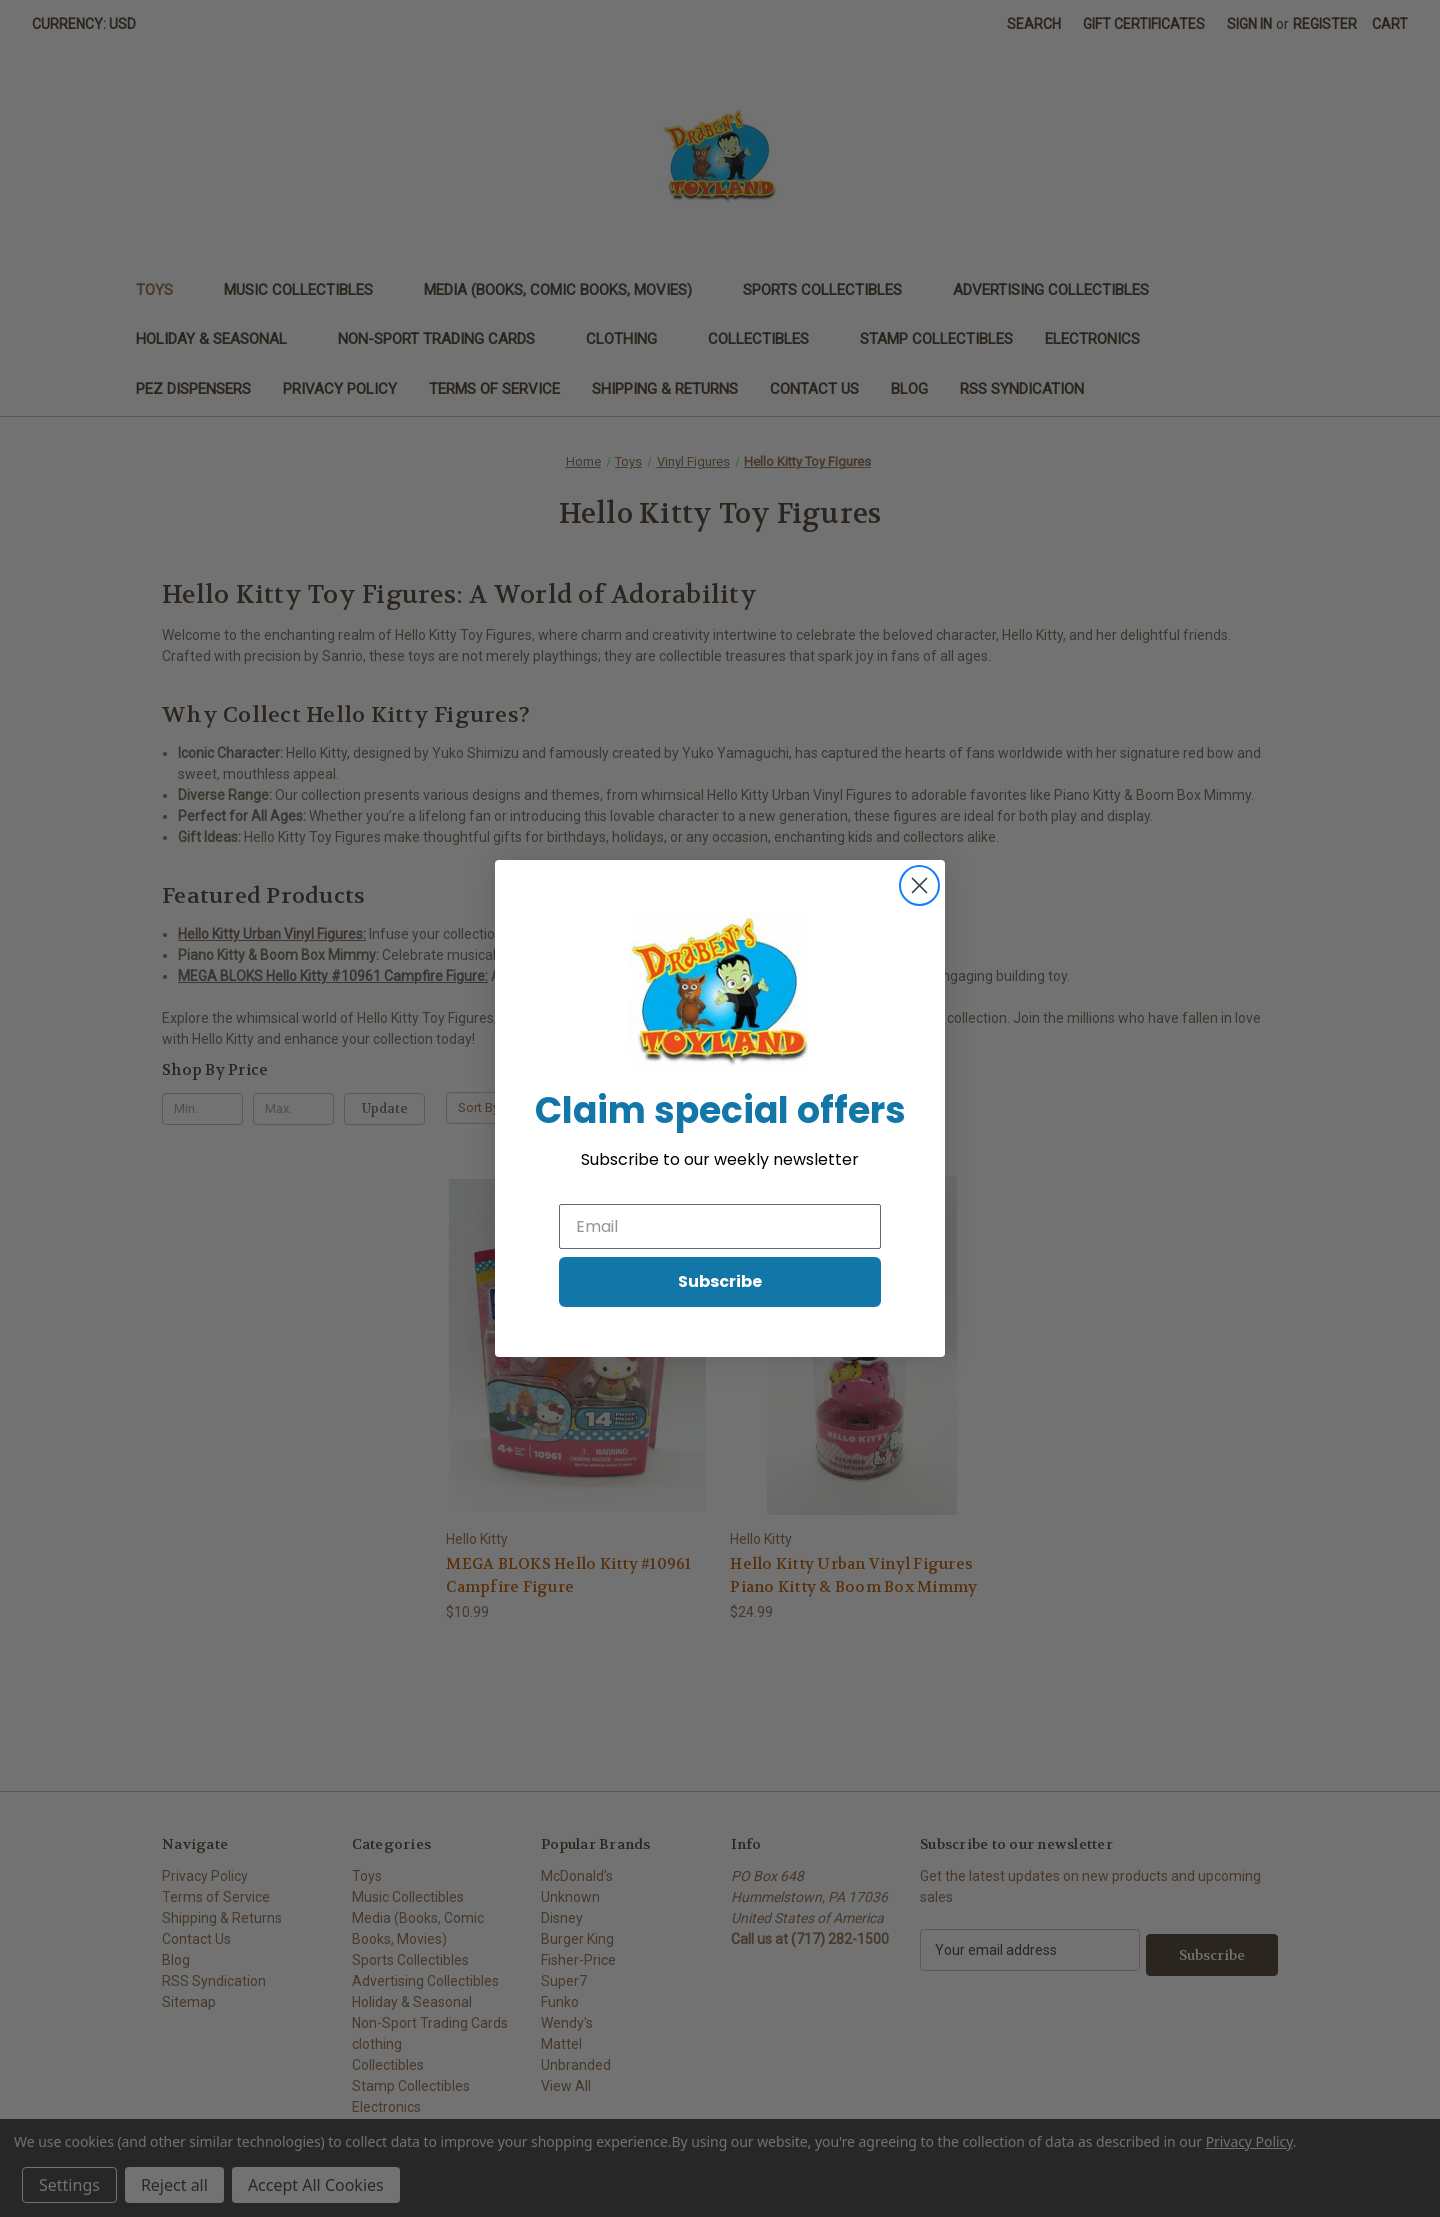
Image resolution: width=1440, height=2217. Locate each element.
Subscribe (720, 1281)
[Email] (720, 1226)
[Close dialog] (919, 885)
